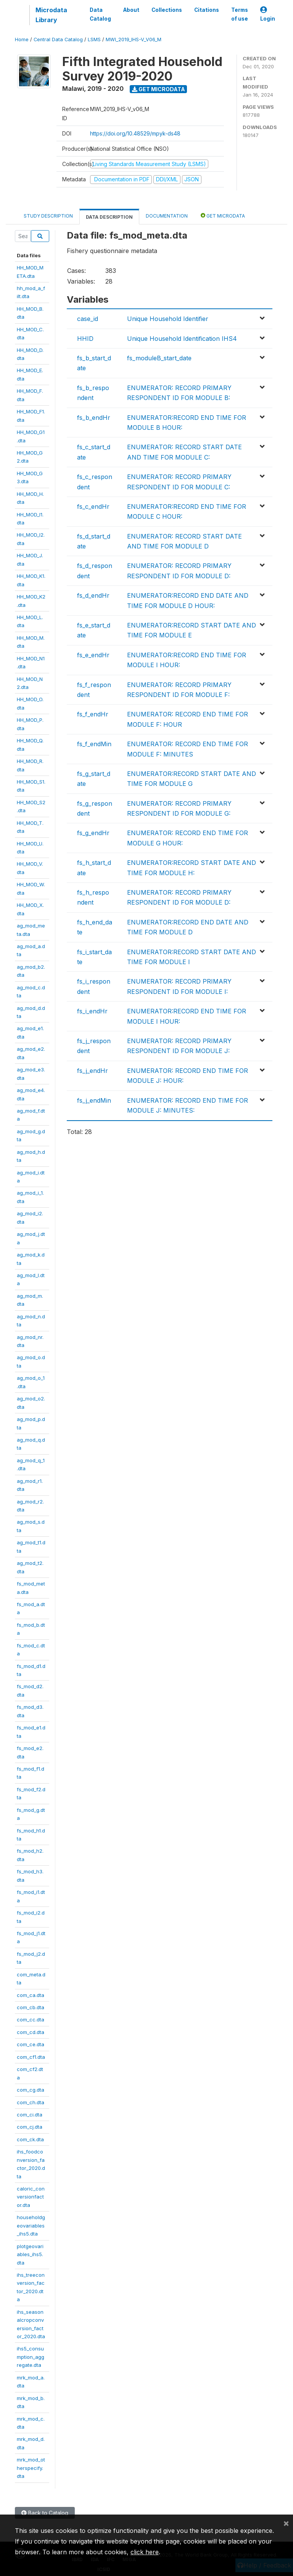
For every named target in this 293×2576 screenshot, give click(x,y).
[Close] (286, 2523)
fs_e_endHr (93, 655)
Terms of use (239, 14)
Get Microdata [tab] (223, 215)
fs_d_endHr (93, 595)
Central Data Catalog (58, 39)
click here (144, 2552)
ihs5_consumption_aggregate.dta (30, 2356)
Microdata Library (51, 15)
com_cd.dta (30, 2032)
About (131, 10)
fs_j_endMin (94, 1100)
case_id (87, 319)
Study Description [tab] (48, 216)
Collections (166, 10)
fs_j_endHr (92, 1070)
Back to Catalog (44, 2513)
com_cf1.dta (31, 2057)
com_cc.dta (30, 2019)
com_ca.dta (30, 1995)
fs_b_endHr (93, 417)
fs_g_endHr (93, 833)
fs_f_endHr (92, 714)
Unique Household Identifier (167, 319)
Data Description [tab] (109, 217)
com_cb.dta (30, 2007)
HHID (85, 338)
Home (22, 39)
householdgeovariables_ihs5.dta (31, 2225)
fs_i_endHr (92, 1011)
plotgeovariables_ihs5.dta (30, 2254)
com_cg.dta (30, 2090)
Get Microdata (158, 89)
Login (267, 14)
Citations (206, 10)
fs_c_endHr (93, 506)
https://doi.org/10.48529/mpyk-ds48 (135, 133)
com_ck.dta (30, 2139)
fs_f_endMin (94, 744)
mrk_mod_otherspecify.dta (31, 2468)
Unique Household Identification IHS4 (182, 338)
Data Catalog (100, 14)
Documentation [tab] (167, 216)
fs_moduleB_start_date (159, 358)
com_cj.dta (29, 2127)
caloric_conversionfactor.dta (31, 2197)
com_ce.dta (30, 2044)
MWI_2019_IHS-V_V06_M (133, 39)
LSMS (94, 39)
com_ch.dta (30, 2102)
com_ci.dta (29, 2114)
